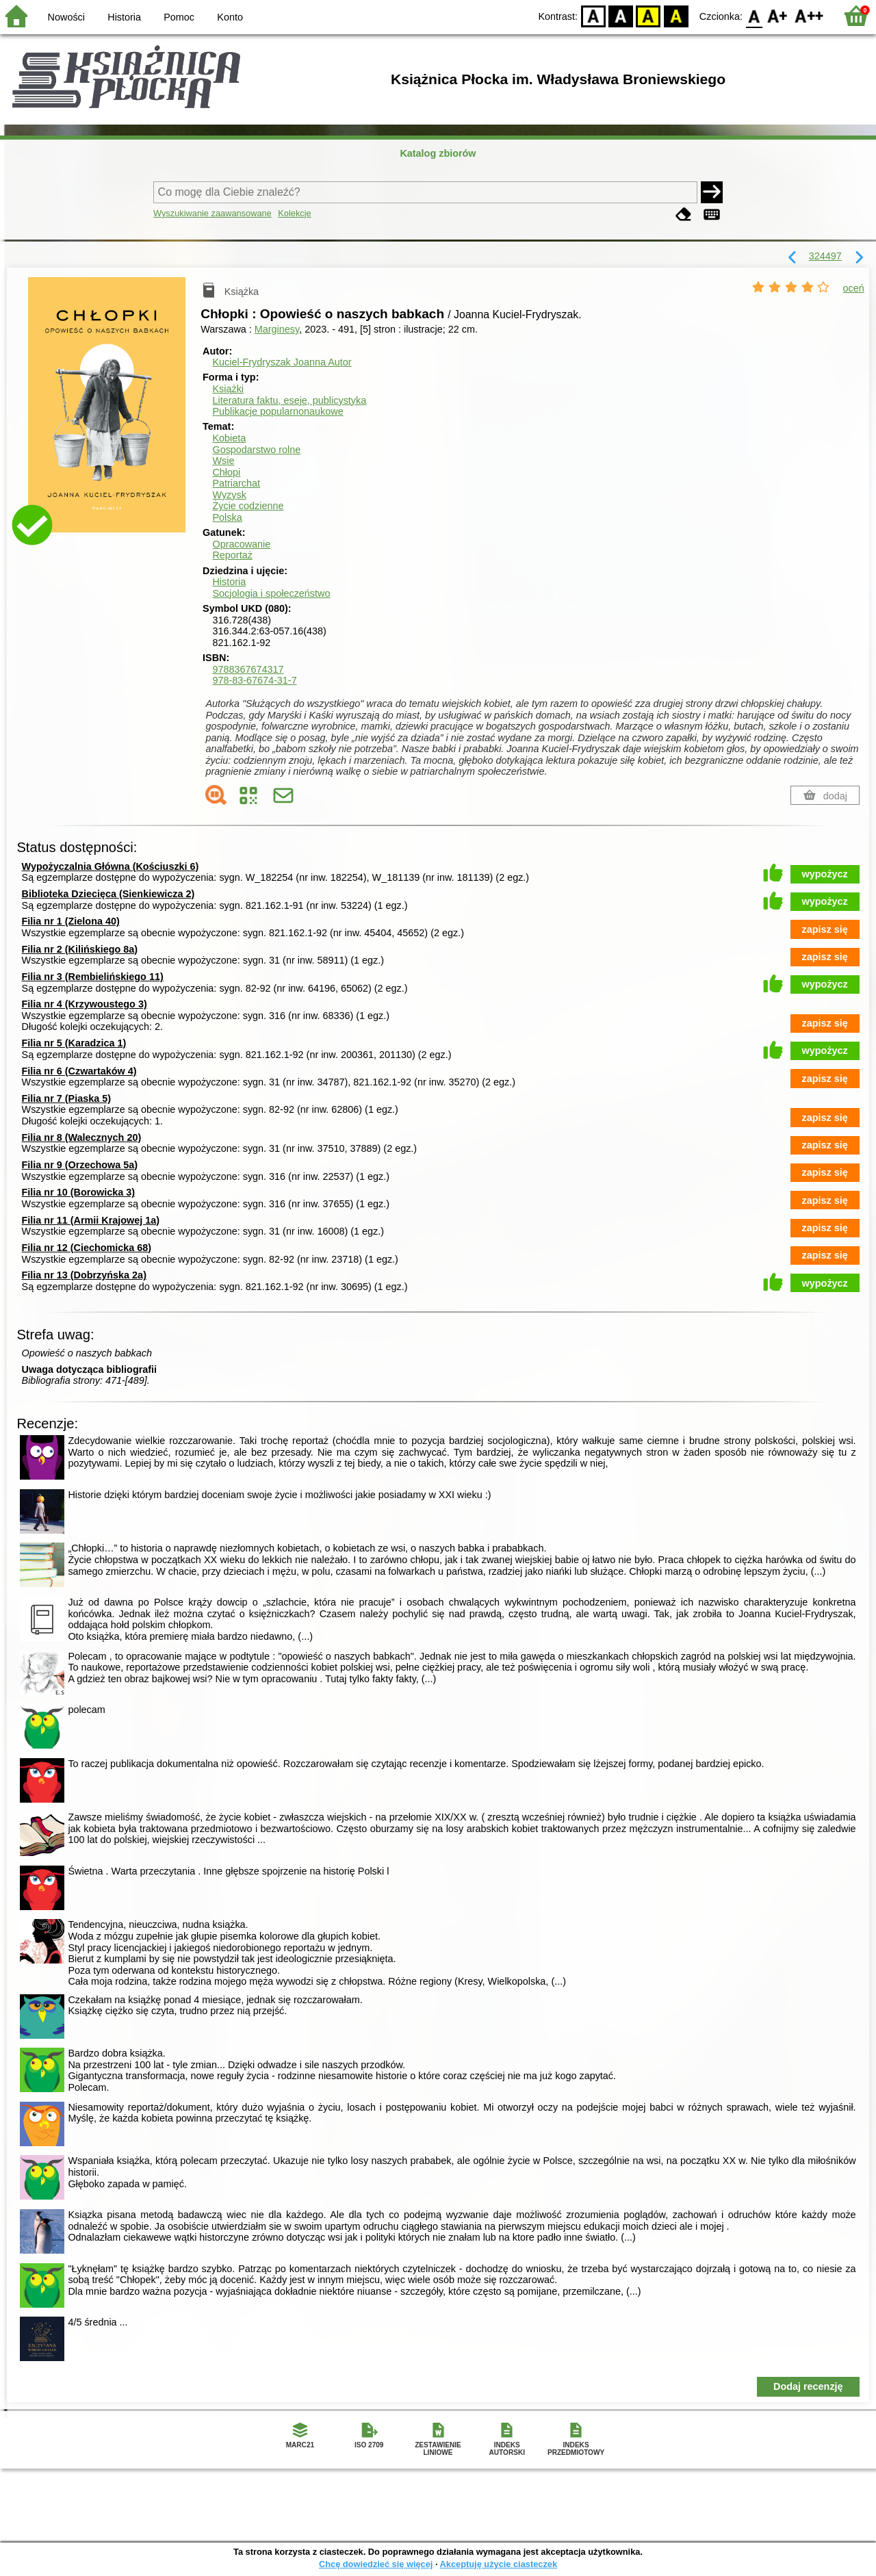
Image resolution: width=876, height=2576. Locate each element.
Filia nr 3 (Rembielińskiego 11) (93, 976)
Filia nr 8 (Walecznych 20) (82, 1137)
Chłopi (226, 472)
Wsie (223, 460)
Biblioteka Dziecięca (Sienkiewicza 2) (108, 893)
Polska (227, 517)
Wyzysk (229, 494)
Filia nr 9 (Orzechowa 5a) (80, 1164)
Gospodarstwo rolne (256, 449)
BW (621, 15)
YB (648, 15)
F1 (777, 15)
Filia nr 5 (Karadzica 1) (74, 1043)
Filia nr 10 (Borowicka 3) (79, 1192)
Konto (230, 17)
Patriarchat (236, 483)
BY (676, 15)
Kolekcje (294, 213)
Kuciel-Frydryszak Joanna (281, 362)
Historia (124, 17)
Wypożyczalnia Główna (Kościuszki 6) (110, 866)
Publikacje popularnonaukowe (277, 411)
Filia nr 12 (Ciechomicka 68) (87, 1247)
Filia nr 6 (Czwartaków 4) (79, 1071)
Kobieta (229, 438)
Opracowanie (241, 544)
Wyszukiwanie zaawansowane (212, 213)
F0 (753, 15)
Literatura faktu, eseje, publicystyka (289, 400)
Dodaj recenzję (808, 2386)
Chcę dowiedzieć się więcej (376, 2564)
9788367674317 (247, 669)
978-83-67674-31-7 (254, 680)
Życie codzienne (247, 505)
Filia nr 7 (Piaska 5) (66, 1098)
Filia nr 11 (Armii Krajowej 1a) (91, 1220)
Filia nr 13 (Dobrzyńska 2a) (84, 1275)
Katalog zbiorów (438, 153)
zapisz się (825, 929)
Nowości (66, 17)
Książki (228, 388)
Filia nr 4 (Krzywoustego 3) (84, 1004)
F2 (809, 15)
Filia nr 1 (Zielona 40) (71, 921)
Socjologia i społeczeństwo (271, 593)
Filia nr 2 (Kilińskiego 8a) (80, 949)
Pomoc (179, 17)
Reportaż (232, 555)
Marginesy (277, 329)
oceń (853, 288)
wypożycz (825, 873)
